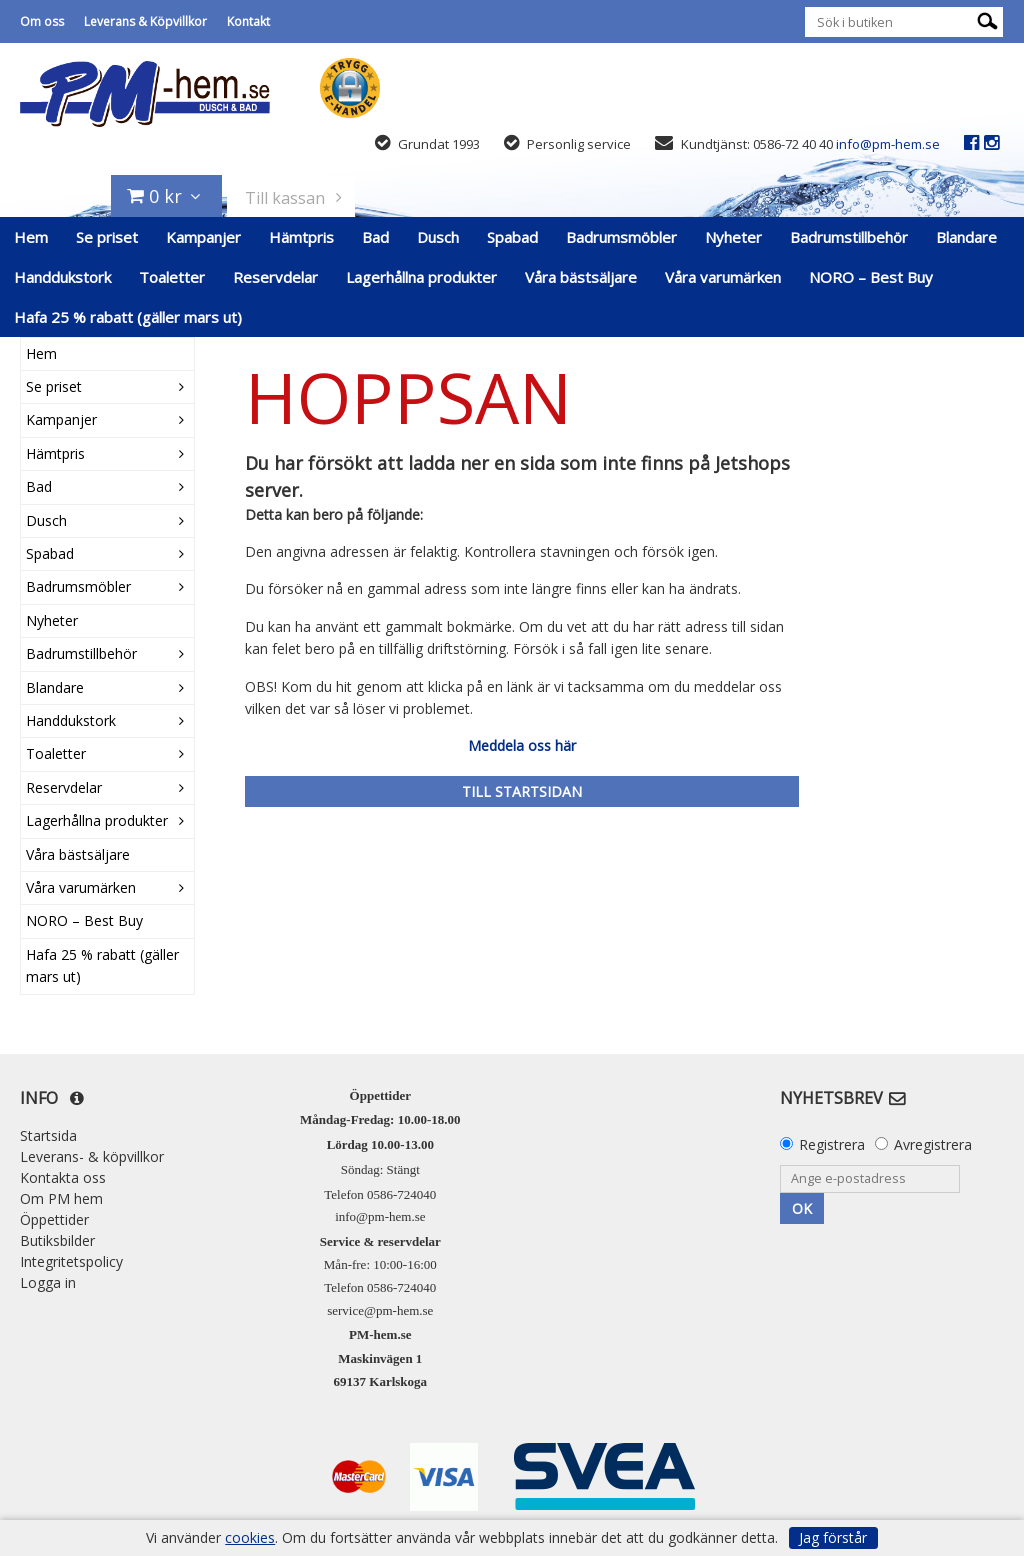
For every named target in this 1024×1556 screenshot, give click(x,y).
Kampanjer (203, 237)
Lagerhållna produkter (421, 277)
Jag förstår (833, 1537)
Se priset (107, 237)
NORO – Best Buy (871, 277)
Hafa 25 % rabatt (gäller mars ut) (128, 317)
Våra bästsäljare (581, 277)
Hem (31, 237)
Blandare (966, 237)
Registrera (832, 1144)
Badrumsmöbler (621, 237)
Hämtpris (301, 237)
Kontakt (248, 21)
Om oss (42, 21)
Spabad (512, 237)
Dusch (438, 237)
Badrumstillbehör (849, 237)
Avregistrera (933, 1144)
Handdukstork (62, 277)
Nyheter (733, 237)
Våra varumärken (723, 277)
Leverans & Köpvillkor (145, 21)
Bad (375, 237)
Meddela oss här (522, 745)
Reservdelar (275, 277)
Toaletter (172, 277)
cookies (250, 1538)
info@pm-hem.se (888, 144)
